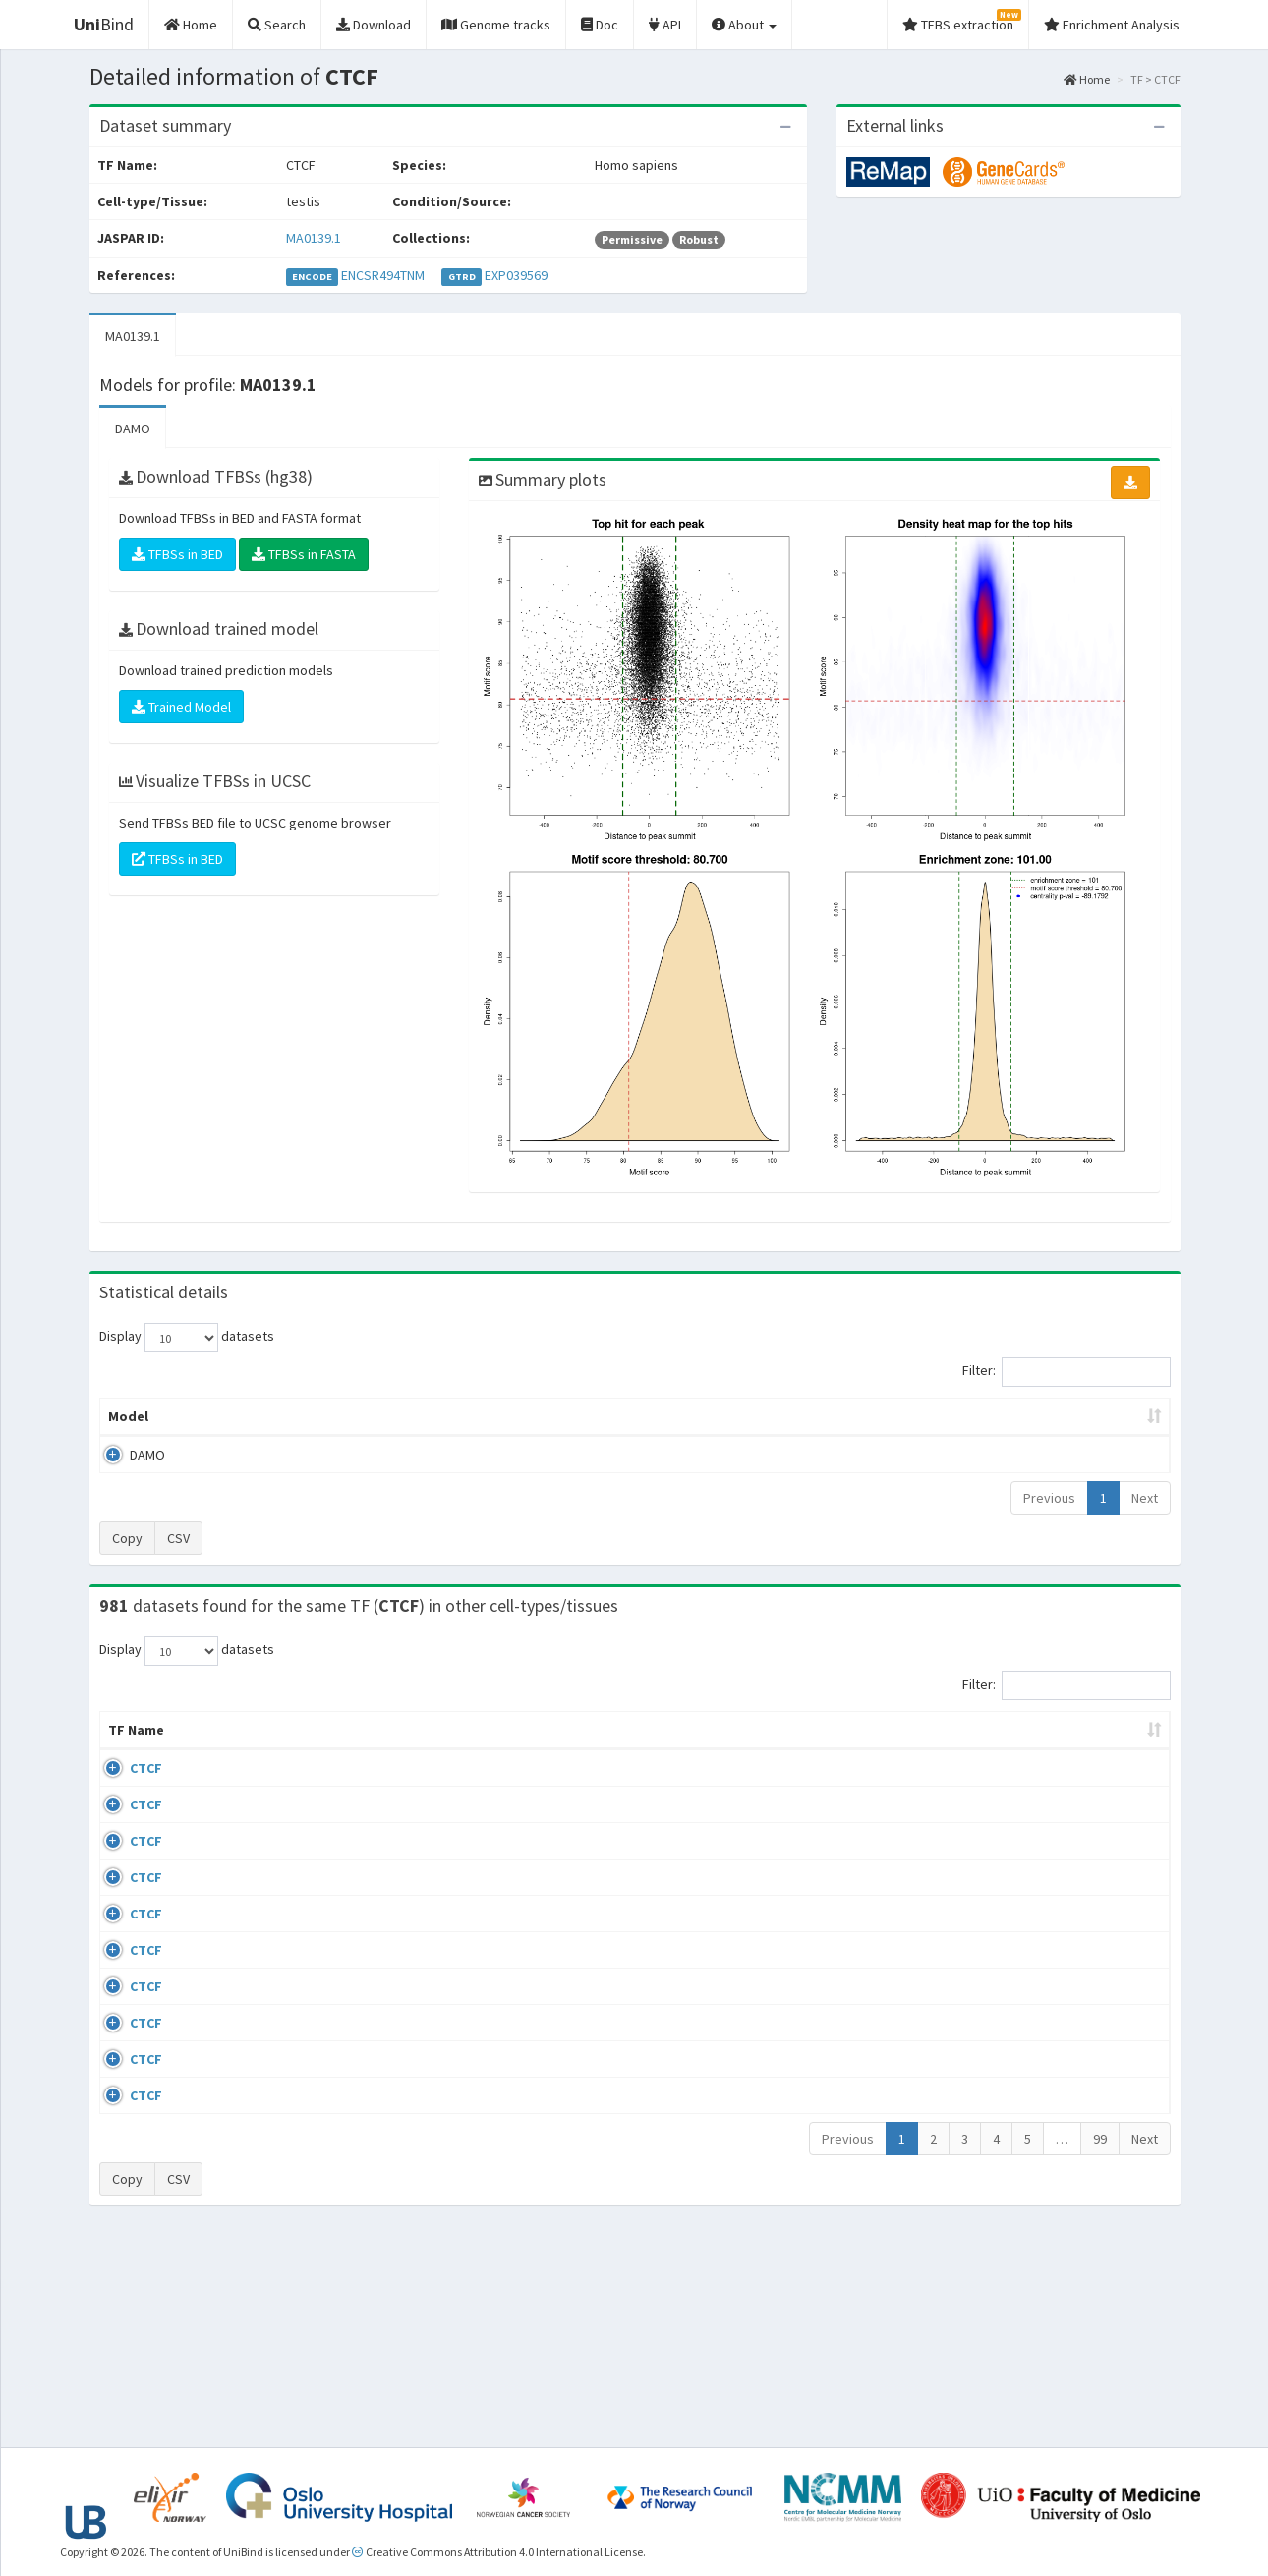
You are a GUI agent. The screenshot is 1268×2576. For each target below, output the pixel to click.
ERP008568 (1014, 1996)
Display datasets (186, 1337)
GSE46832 (1011, 1845)
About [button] (744, 24)
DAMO (132, 428)
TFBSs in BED (177, 554)
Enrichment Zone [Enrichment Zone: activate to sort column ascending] (517, 1416)
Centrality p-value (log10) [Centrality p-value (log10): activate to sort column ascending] (1006, 1416)
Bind (104, 24)
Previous (1049, 1498)
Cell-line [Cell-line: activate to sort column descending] (211, 1749)
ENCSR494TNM (383, 275)
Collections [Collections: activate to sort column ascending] (794, 1749)
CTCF (124, 1788)
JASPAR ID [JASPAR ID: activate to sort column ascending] (1113, 1739)
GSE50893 (1011, 2053)
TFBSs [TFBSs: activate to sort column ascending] (667, 1416)
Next (1144, 1498)
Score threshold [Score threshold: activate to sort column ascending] (797, 1416)
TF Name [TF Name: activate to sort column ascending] (126, 1739)
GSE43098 (1011, 1788)
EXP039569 (516, 275)
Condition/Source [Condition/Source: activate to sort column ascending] (410, 1749)
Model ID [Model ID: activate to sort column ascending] (372, 1416)
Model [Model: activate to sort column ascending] (128, 1416)
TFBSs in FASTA (304, 554)
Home (1087, 79)
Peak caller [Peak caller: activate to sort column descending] (242, 1416)
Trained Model (181, 707)
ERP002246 (1014, 1939)
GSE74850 (1011, 1902)
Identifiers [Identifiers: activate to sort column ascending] (1017, 1749)
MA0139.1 (313, 238)
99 (1100, 2346)
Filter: (1066, 1372)
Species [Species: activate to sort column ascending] (899, 1749)
